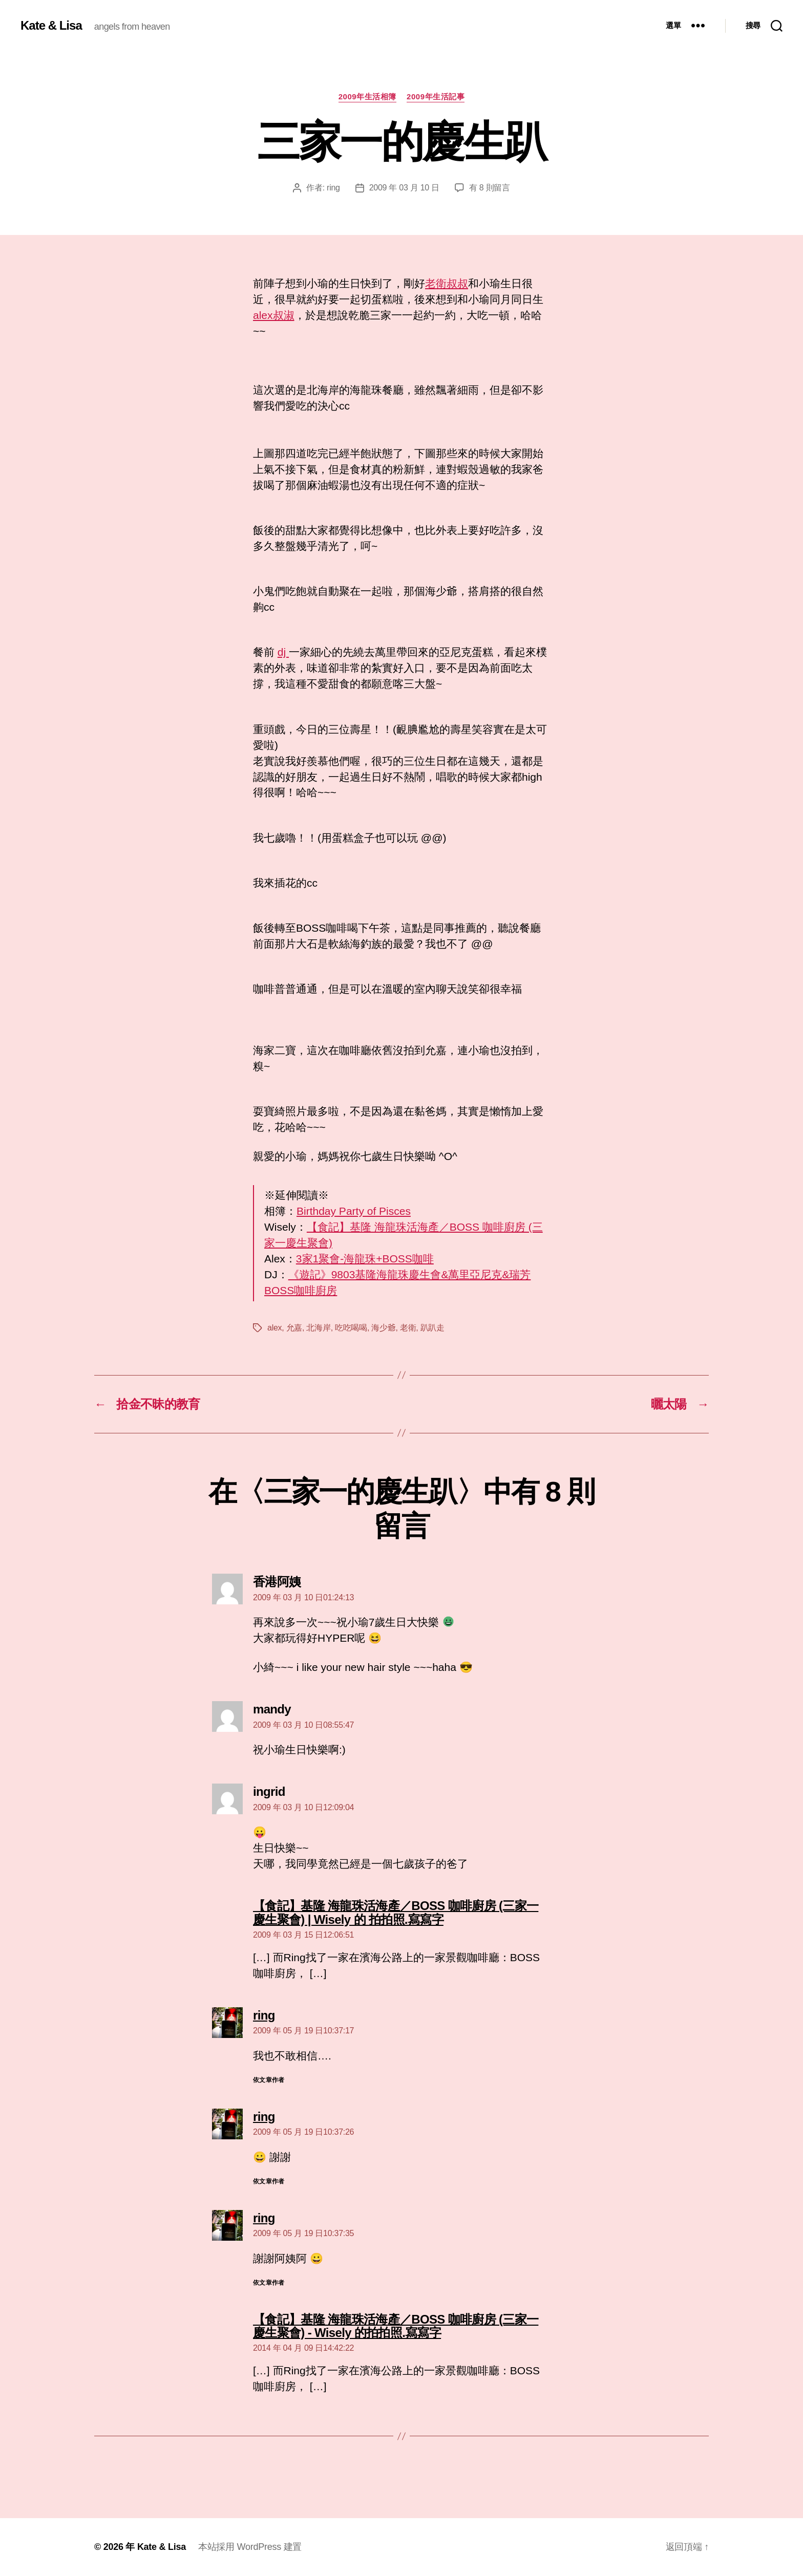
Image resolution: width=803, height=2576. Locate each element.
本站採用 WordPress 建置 (250, 2547)
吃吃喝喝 (351, 1327)
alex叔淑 (273, 315)
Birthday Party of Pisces (354, 1211)
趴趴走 (432, 1327)
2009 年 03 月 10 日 (404, 187)
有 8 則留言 (489, 187)
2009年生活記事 (435, 96)
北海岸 (318, 1327)
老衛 (408, 1327)
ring (333, 187)
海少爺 (383, 1327)
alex (274, 1327)
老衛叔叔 (446, 283)
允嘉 (294, 1327)
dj (283, 652)
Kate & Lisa (51, 25)
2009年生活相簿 (367, 96)
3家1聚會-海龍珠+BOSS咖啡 (365, 1258)
